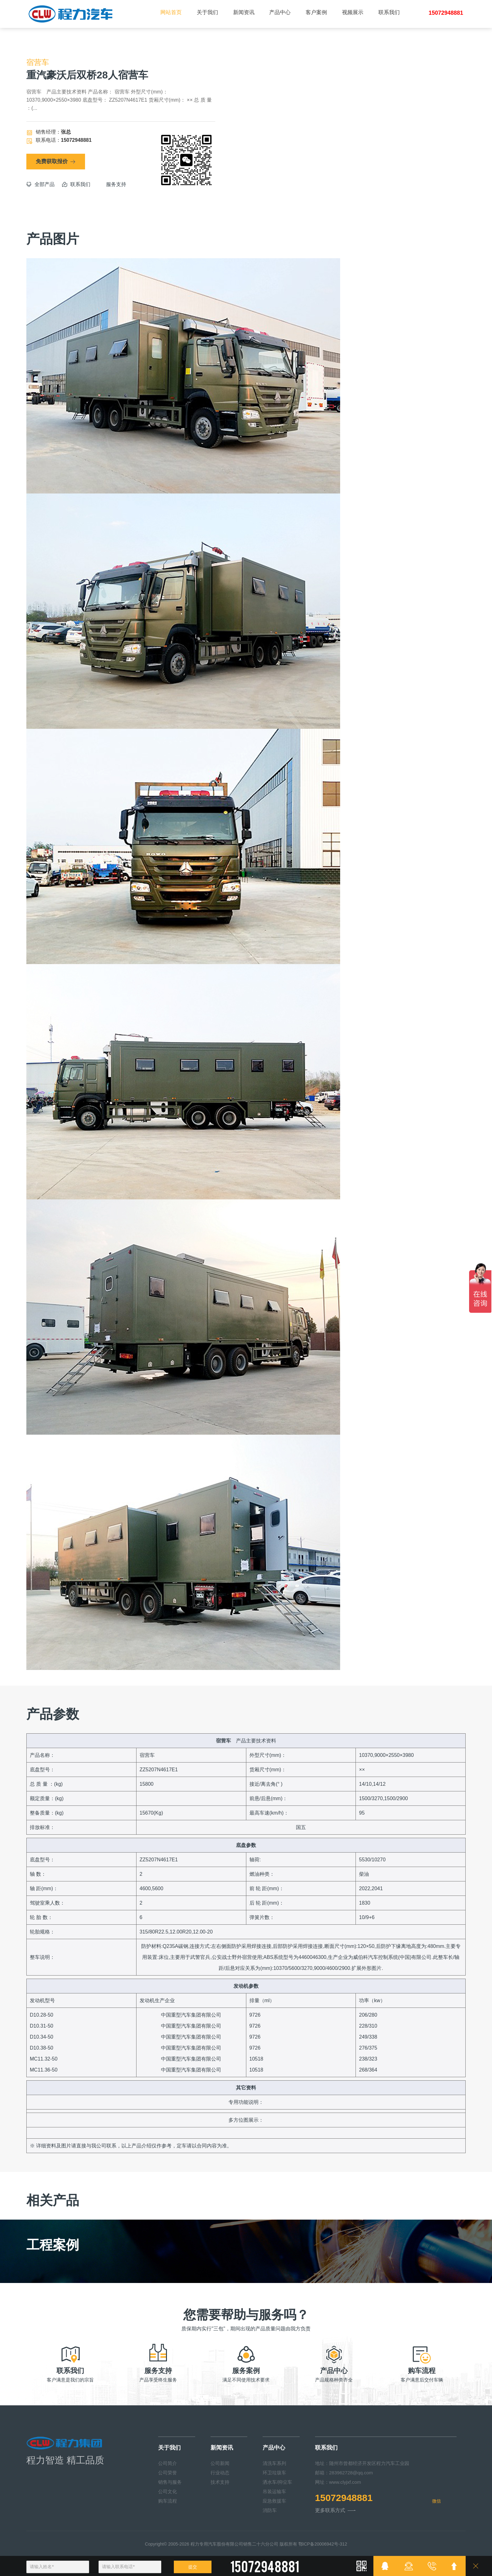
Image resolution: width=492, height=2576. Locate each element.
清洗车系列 (274, 2463)
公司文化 (167, 2491)
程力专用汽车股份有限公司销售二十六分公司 (234, 2544)
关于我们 (207, 12)
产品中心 (280, 12)
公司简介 (167, 2463)
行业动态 (220, 2472)
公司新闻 (220, 2463)
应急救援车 (274, 2501)
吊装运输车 (274, 2491)
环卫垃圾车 (274, 2472)
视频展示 (352, 12)
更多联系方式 (335, 2510)
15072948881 (344, 2498)
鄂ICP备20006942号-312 (322, 2544)
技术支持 (220, 2482)
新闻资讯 (243, 12)
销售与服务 (170, 2482)
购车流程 (167, 2501)
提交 (192, 2566)
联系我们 (389, 12)
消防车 (270, 2510)
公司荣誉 (167, 2472)
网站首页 (171, 12)
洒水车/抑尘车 (277, 2482)
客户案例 (316, 12)
